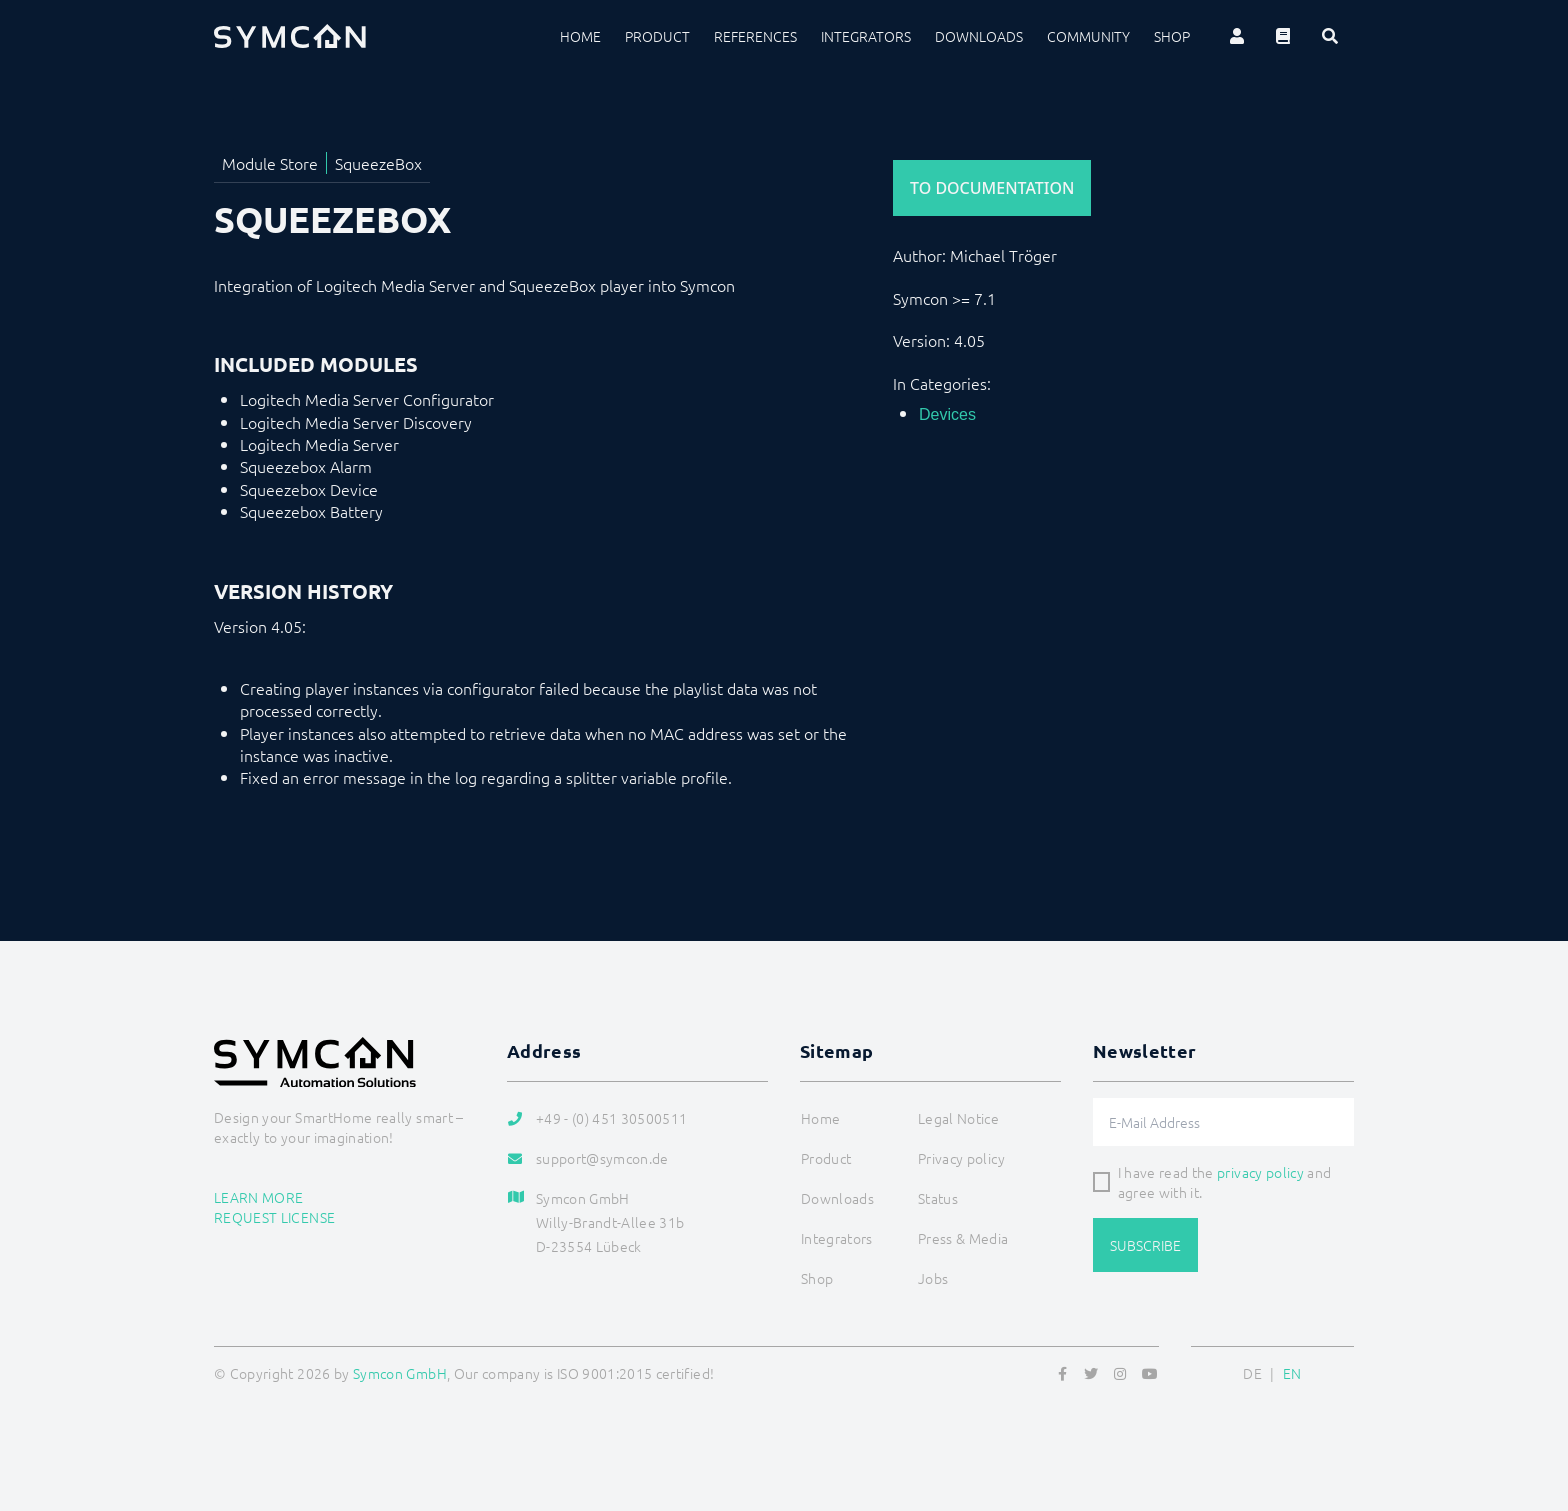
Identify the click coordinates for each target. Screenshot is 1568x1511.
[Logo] (290, 36)
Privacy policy (961, 1158)
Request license (274, 1217)
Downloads (979, 36)
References (755, 36)
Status (938, 1198)
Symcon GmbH (400, 1373)
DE (1252, 1373)
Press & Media (963, 1238)
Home (580, 36)
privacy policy (1260, 1172)
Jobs (933, 1278)
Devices (947, 414)
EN (1292, 1373)
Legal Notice (958, 1118)
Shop (1172, 36)
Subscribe (1145, 1245)
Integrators (866, 36)
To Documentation (992, 188)
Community (1088, 36)
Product (657, 36)
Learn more (259, 1197)
